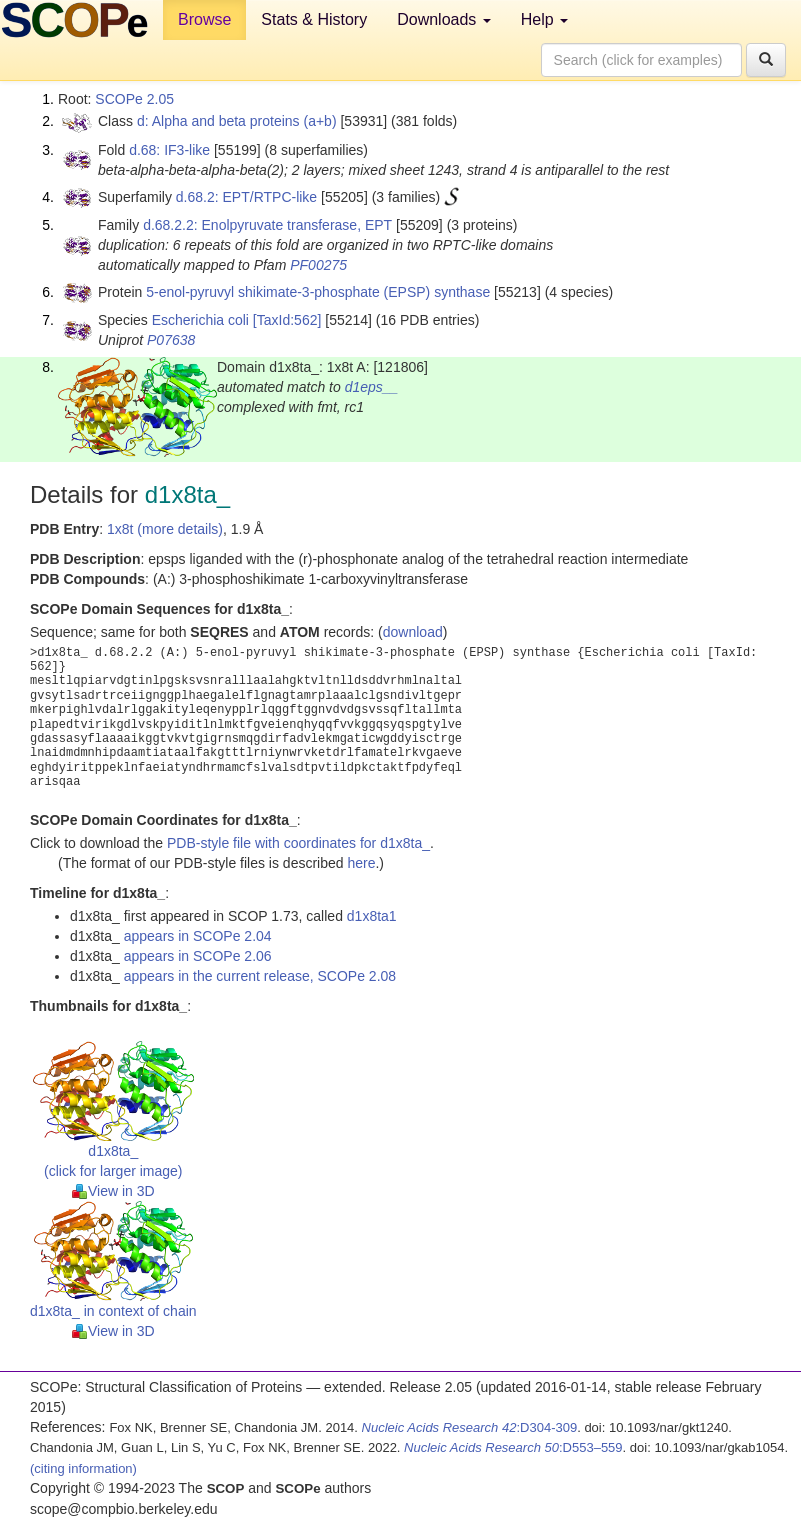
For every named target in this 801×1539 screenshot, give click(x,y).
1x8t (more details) (165, 529)
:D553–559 (513, 1447)
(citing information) (83, 1468)
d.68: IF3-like (169, 150)
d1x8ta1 (372, 916)
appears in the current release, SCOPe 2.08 (260, 976)
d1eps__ (372, 387)
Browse (204, 19)
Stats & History (314, 19)
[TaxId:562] (287, 320)
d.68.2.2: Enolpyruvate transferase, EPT (267, 225)
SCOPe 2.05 (134, 99)
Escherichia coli (200, 320)
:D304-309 (470, 1427)
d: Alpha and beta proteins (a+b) (237, 121)
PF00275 (318, 265)
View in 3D (113, 1191)
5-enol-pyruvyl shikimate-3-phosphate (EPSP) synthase (318, 292)
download (413, 632)
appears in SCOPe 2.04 (198, 936)
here (361, 863)
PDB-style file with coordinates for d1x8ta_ (298, 843)
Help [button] (544, 19)
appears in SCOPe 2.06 (198, 956)
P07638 (171, 340)
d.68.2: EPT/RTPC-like (246, 197)
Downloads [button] (444, 19)
